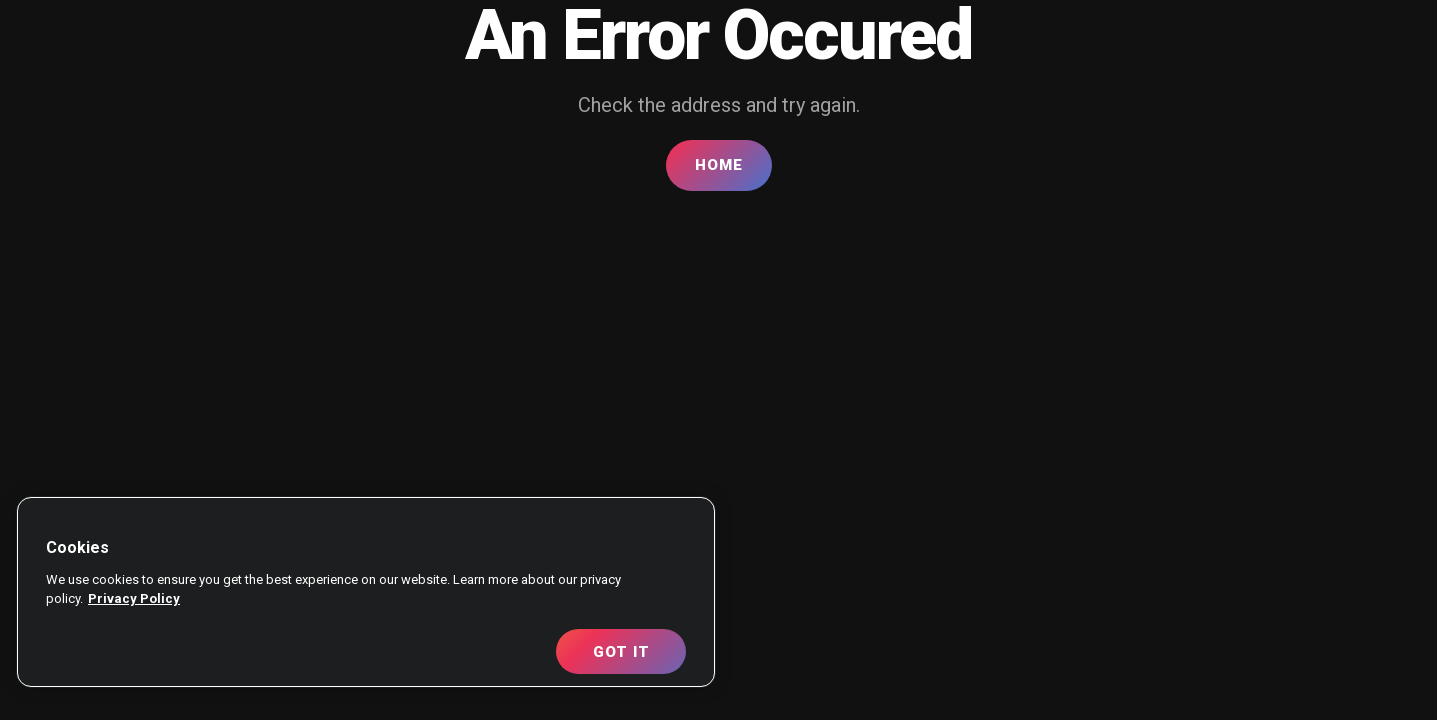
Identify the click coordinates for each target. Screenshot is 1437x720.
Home (719, 165)
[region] (366, 592)
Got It (621, 652)
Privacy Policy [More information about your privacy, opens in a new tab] (134, 598)
